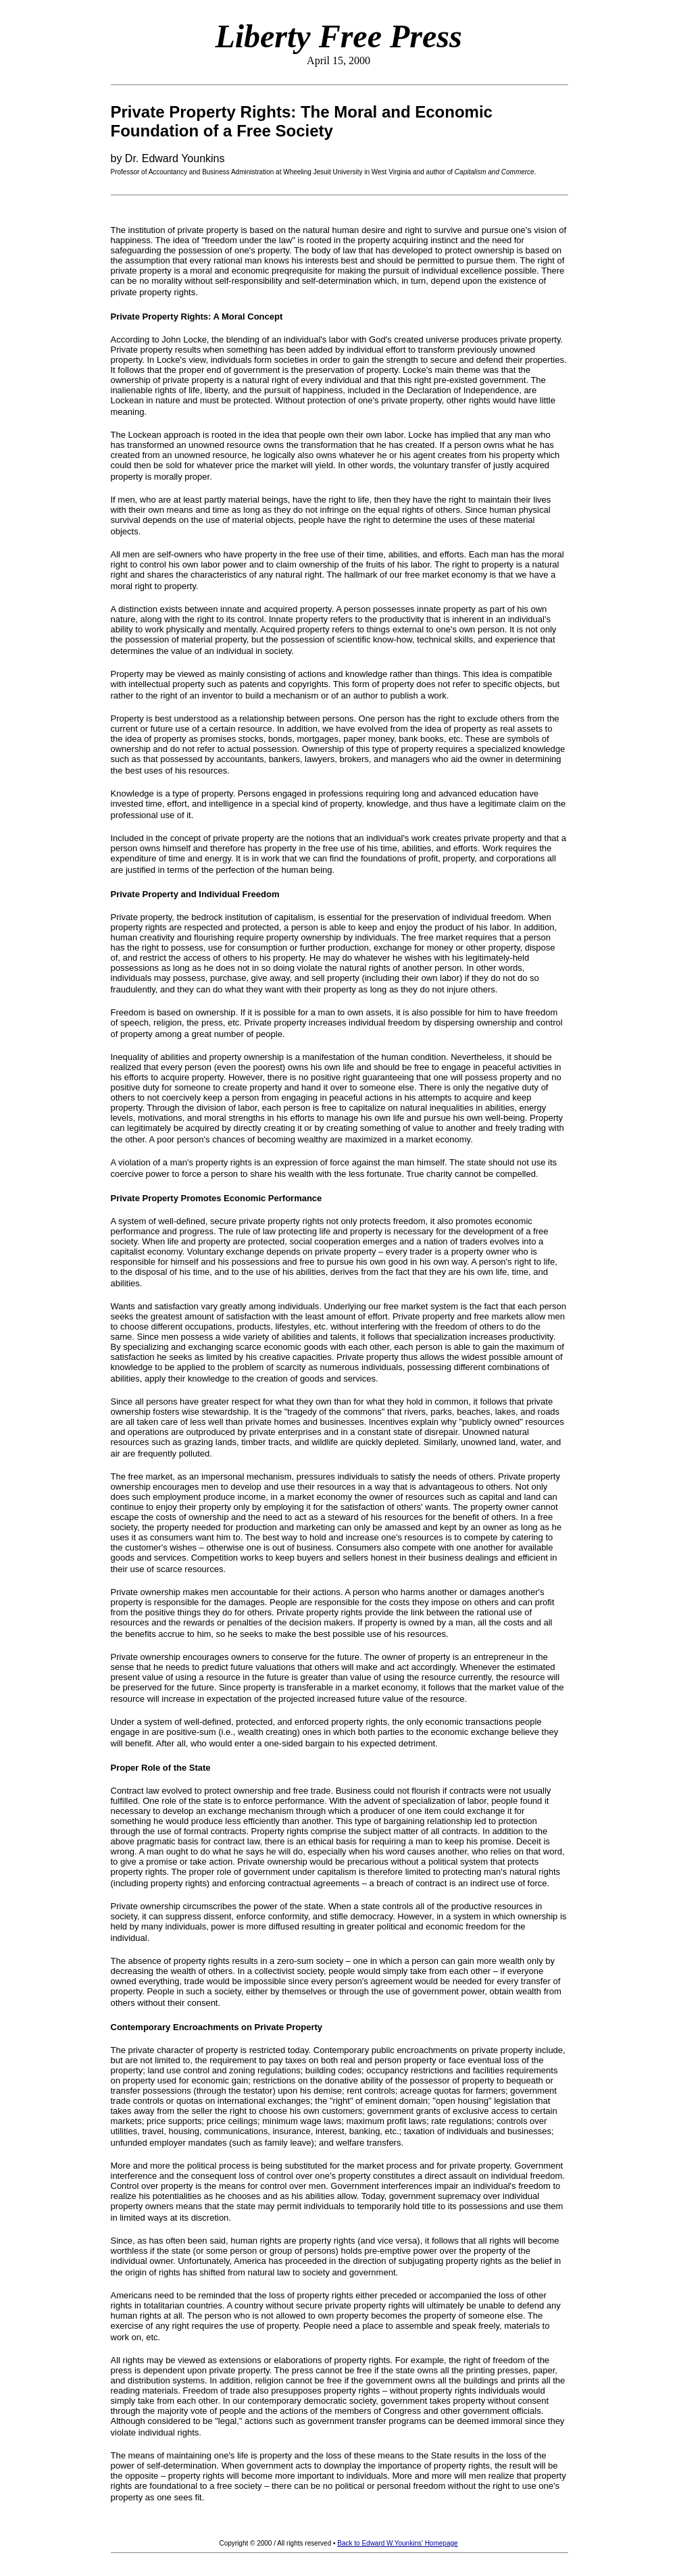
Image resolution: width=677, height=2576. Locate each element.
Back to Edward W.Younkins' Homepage (397, 2543)
